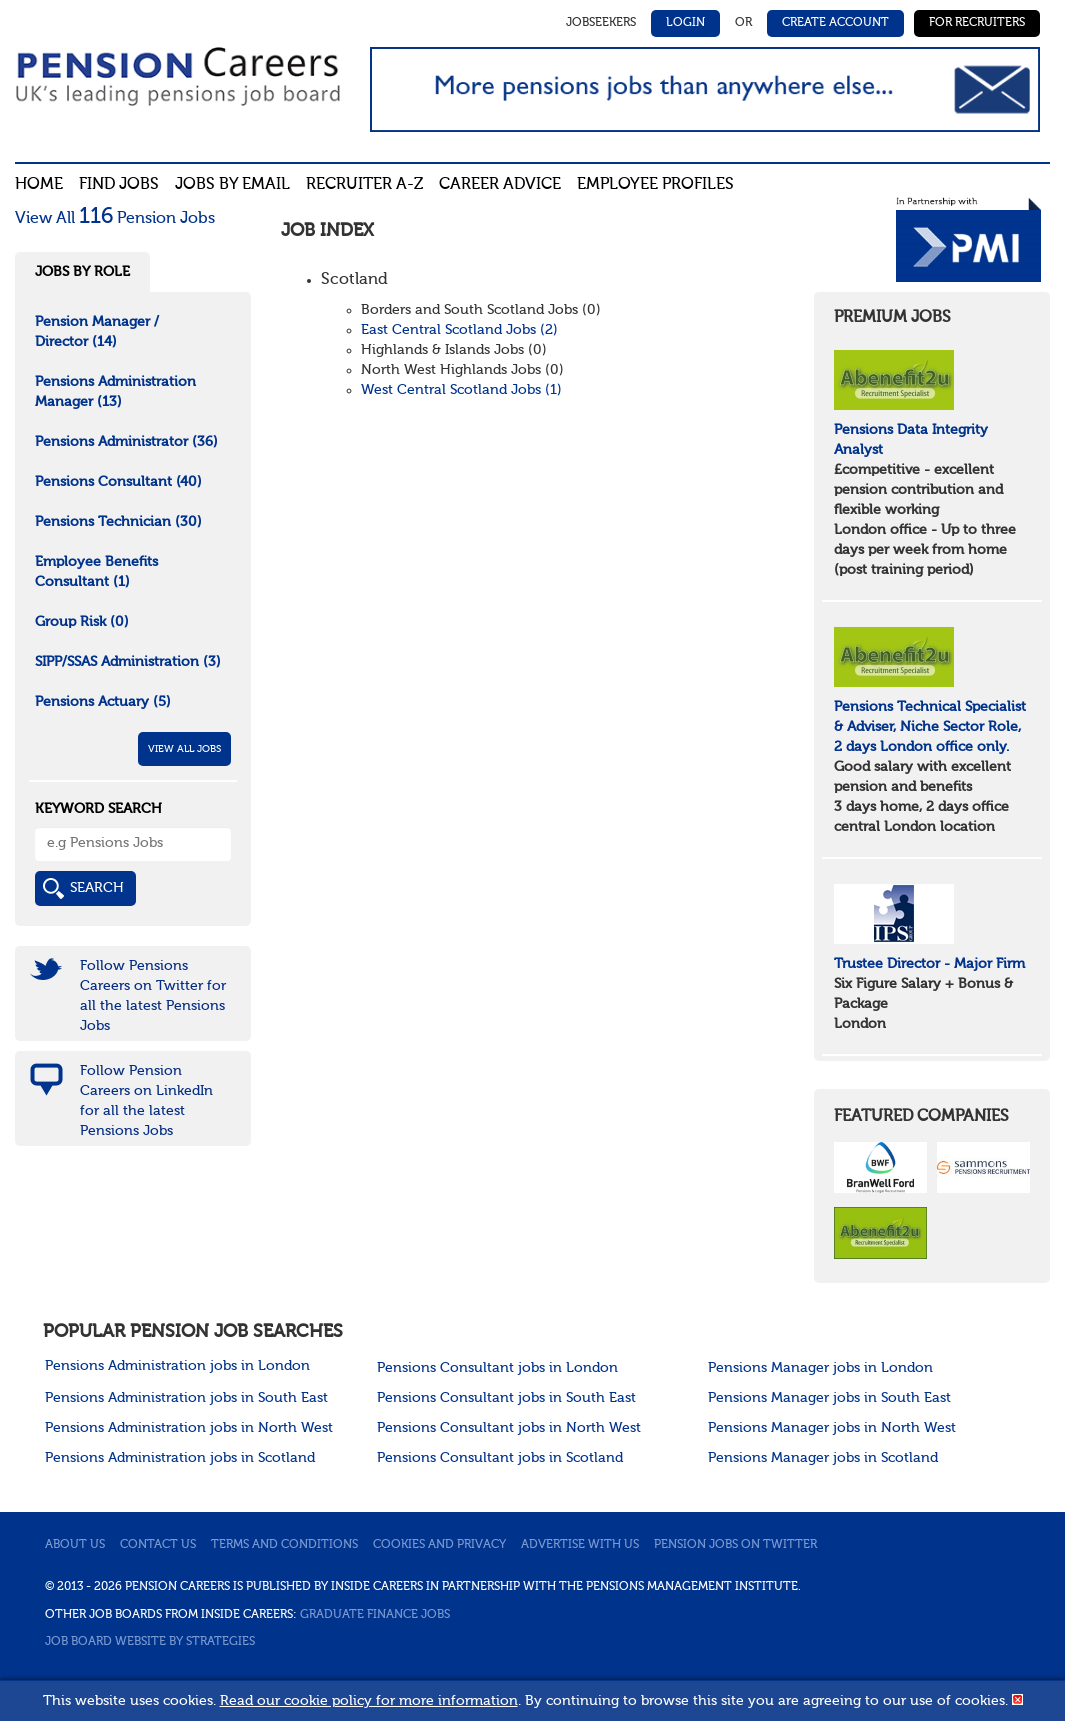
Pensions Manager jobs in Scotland (823, 1458)
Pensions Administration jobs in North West (189, 1428)
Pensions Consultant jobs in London (497, 1368)
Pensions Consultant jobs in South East (506, 1398)
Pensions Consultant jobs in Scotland (500, 1458)
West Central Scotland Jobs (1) (461, 390)
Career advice (500, 185)
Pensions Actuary (103, 702)
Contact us (158, 1545)
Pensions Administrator (126, 442)
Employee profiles (655, 185)
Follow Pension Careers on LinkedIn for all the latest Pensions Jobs (146, 1101)
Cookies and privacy (439, 1545)
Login (685, 23)
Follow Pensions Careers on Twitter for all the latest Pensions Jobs (153, 996)
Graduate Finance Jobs (375, 1615)
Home (39, 185)
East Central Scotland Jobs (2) (459, 330)
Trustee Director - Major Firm (929, 964)
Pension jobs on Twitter (735, 1545)
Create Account (835, 23)
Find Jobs (119, 185)
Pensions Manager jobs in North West (832, 1428)
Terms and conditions (284, 1545)
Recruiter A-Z (364, 185)
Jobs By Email (232, 185)
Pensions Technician (118, 522)
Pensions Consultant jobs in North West (509, 1428)
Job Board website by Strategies (150, 1642)
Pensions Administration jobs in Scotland (180, 1458)
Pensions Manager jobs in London (820, 1368)
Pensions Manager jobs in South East (829, 1398)
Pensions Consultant (118, 482)
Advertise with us (580, 1545)
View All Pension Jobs (115, 219)
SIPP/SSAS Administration (128, 662)
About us (75, 1545)
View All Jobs (184, 749)
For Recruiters (977, 23)
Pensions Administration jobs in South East (186, 1398)
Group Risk (82, 622)
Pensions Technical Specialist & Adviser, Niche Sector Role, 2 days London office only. (930, 727)
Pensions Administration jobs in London (177, 1366)
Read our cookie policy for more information (369, 1701)
